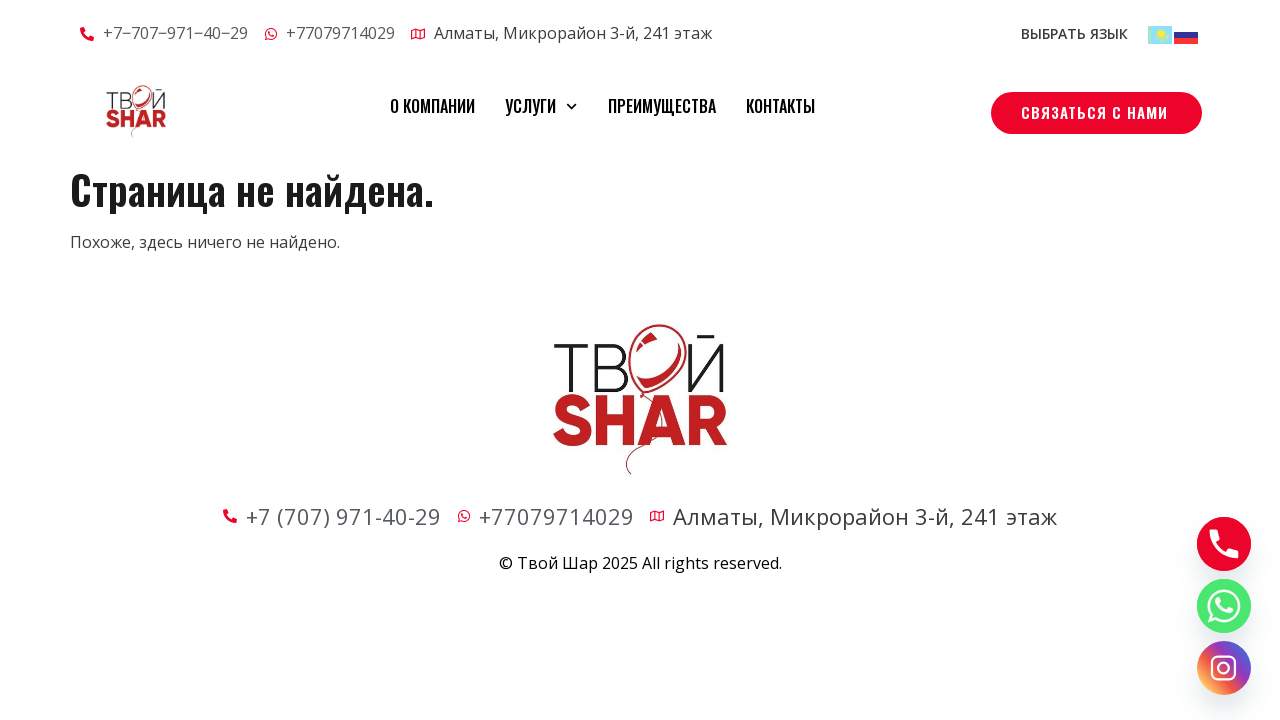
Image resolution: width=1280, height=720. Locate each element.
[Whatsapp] (1224, 606)
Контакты (780, 106)
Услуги (541, 106)
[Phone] (1224, 544)
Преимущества (662, 106)
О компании (432, 106)
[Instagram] (1224, 668)
